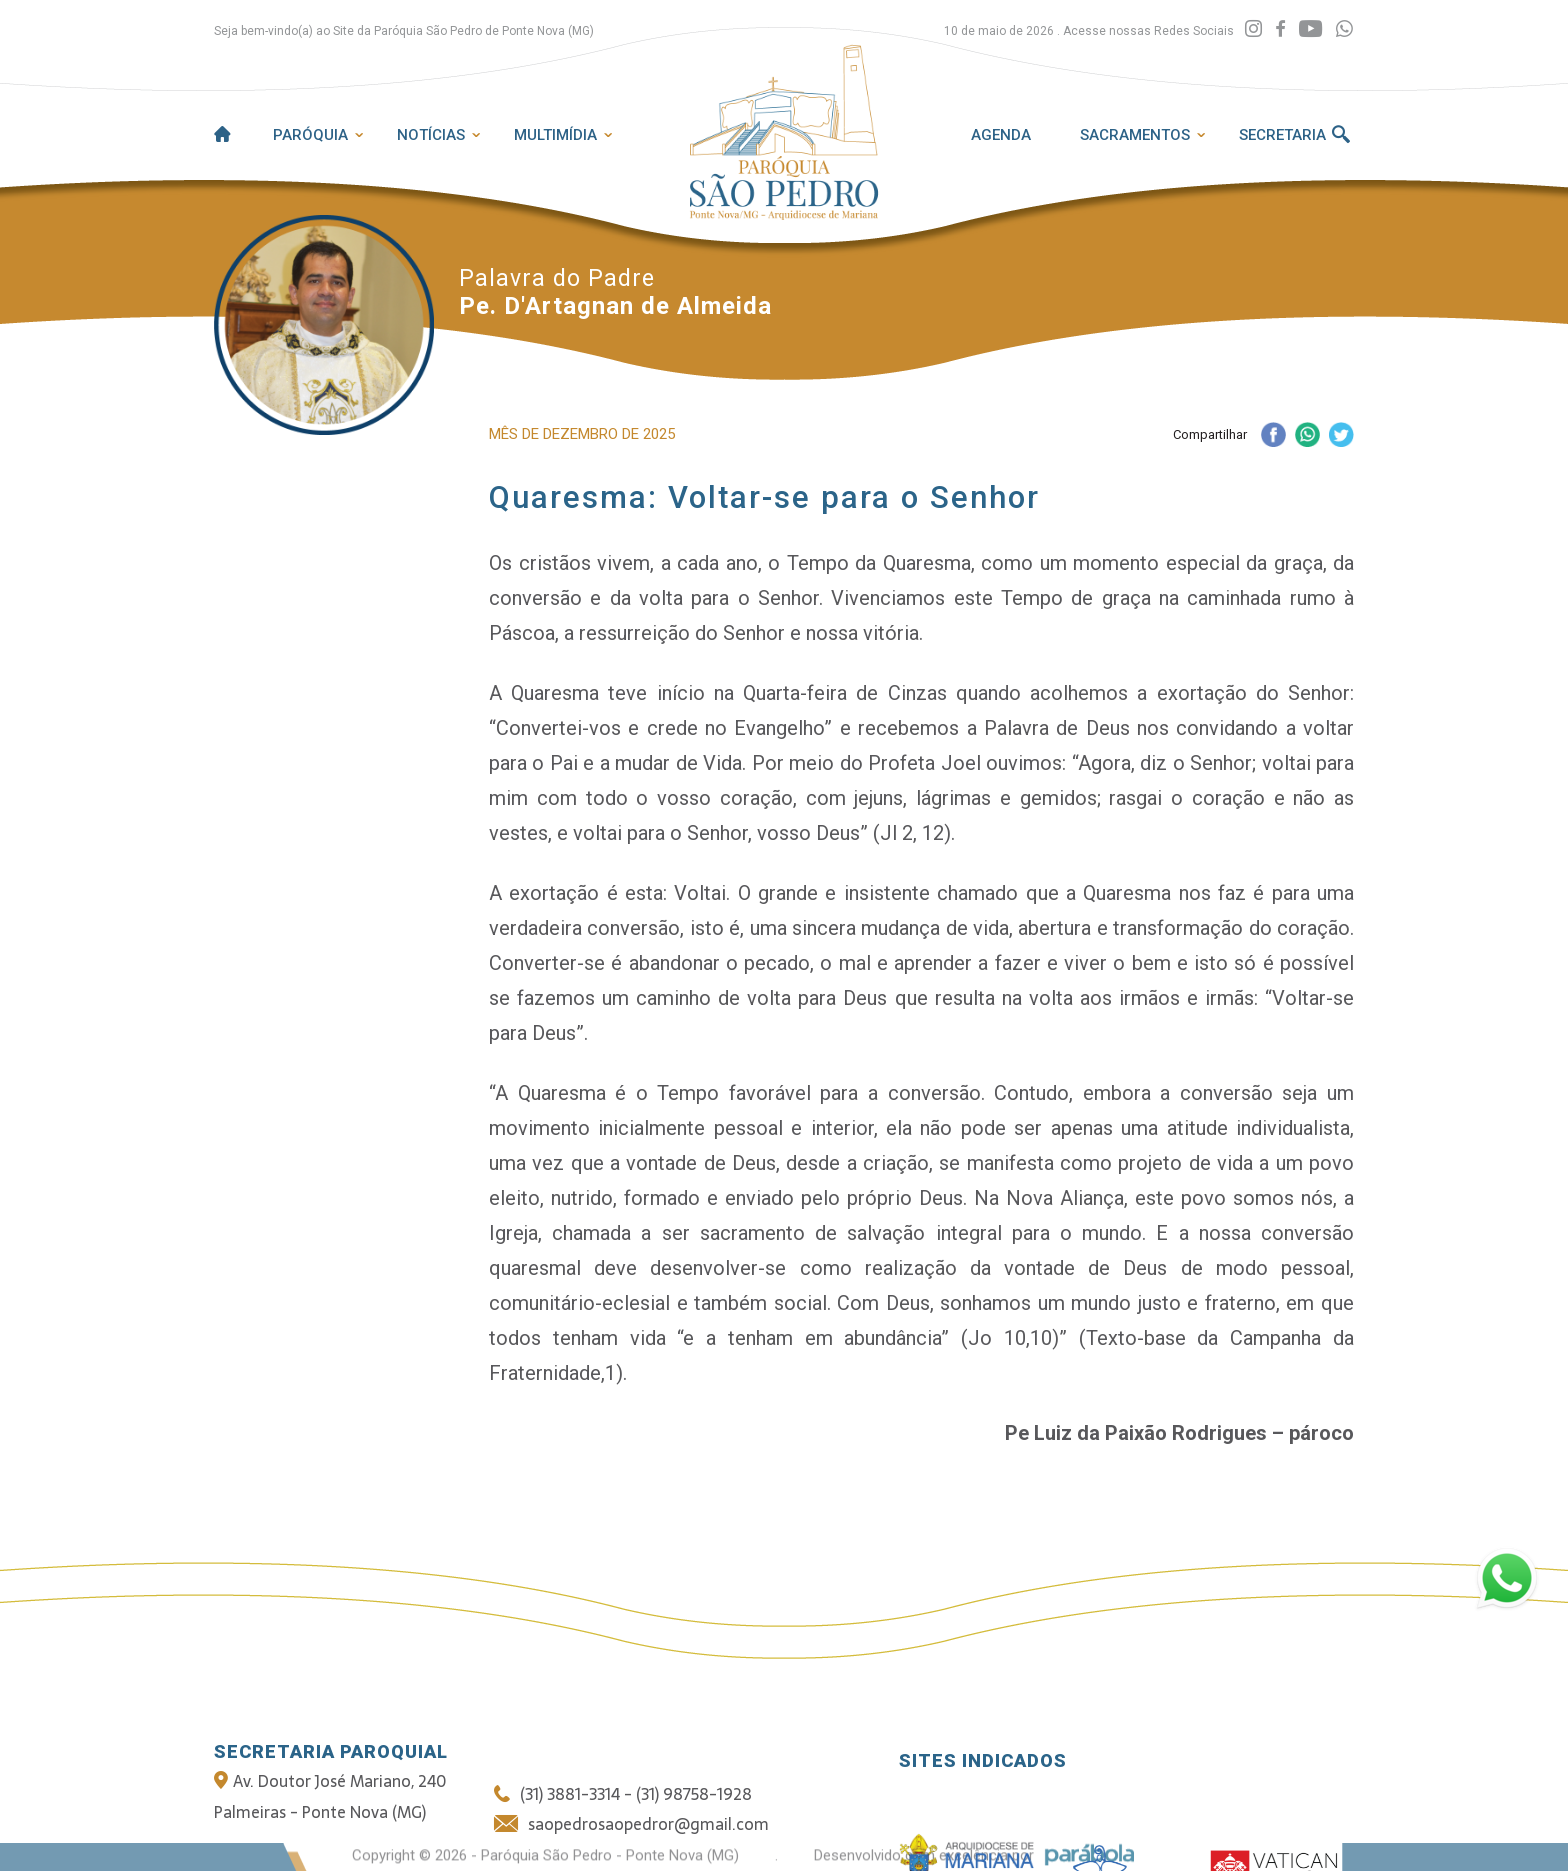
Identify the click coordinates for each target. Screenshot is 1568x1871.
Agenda (1001, 135)
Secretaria (1282, 135)
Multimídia (555, 135)
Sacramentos (1135, 135)
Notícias (431, 135)
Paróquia (310, 135)
